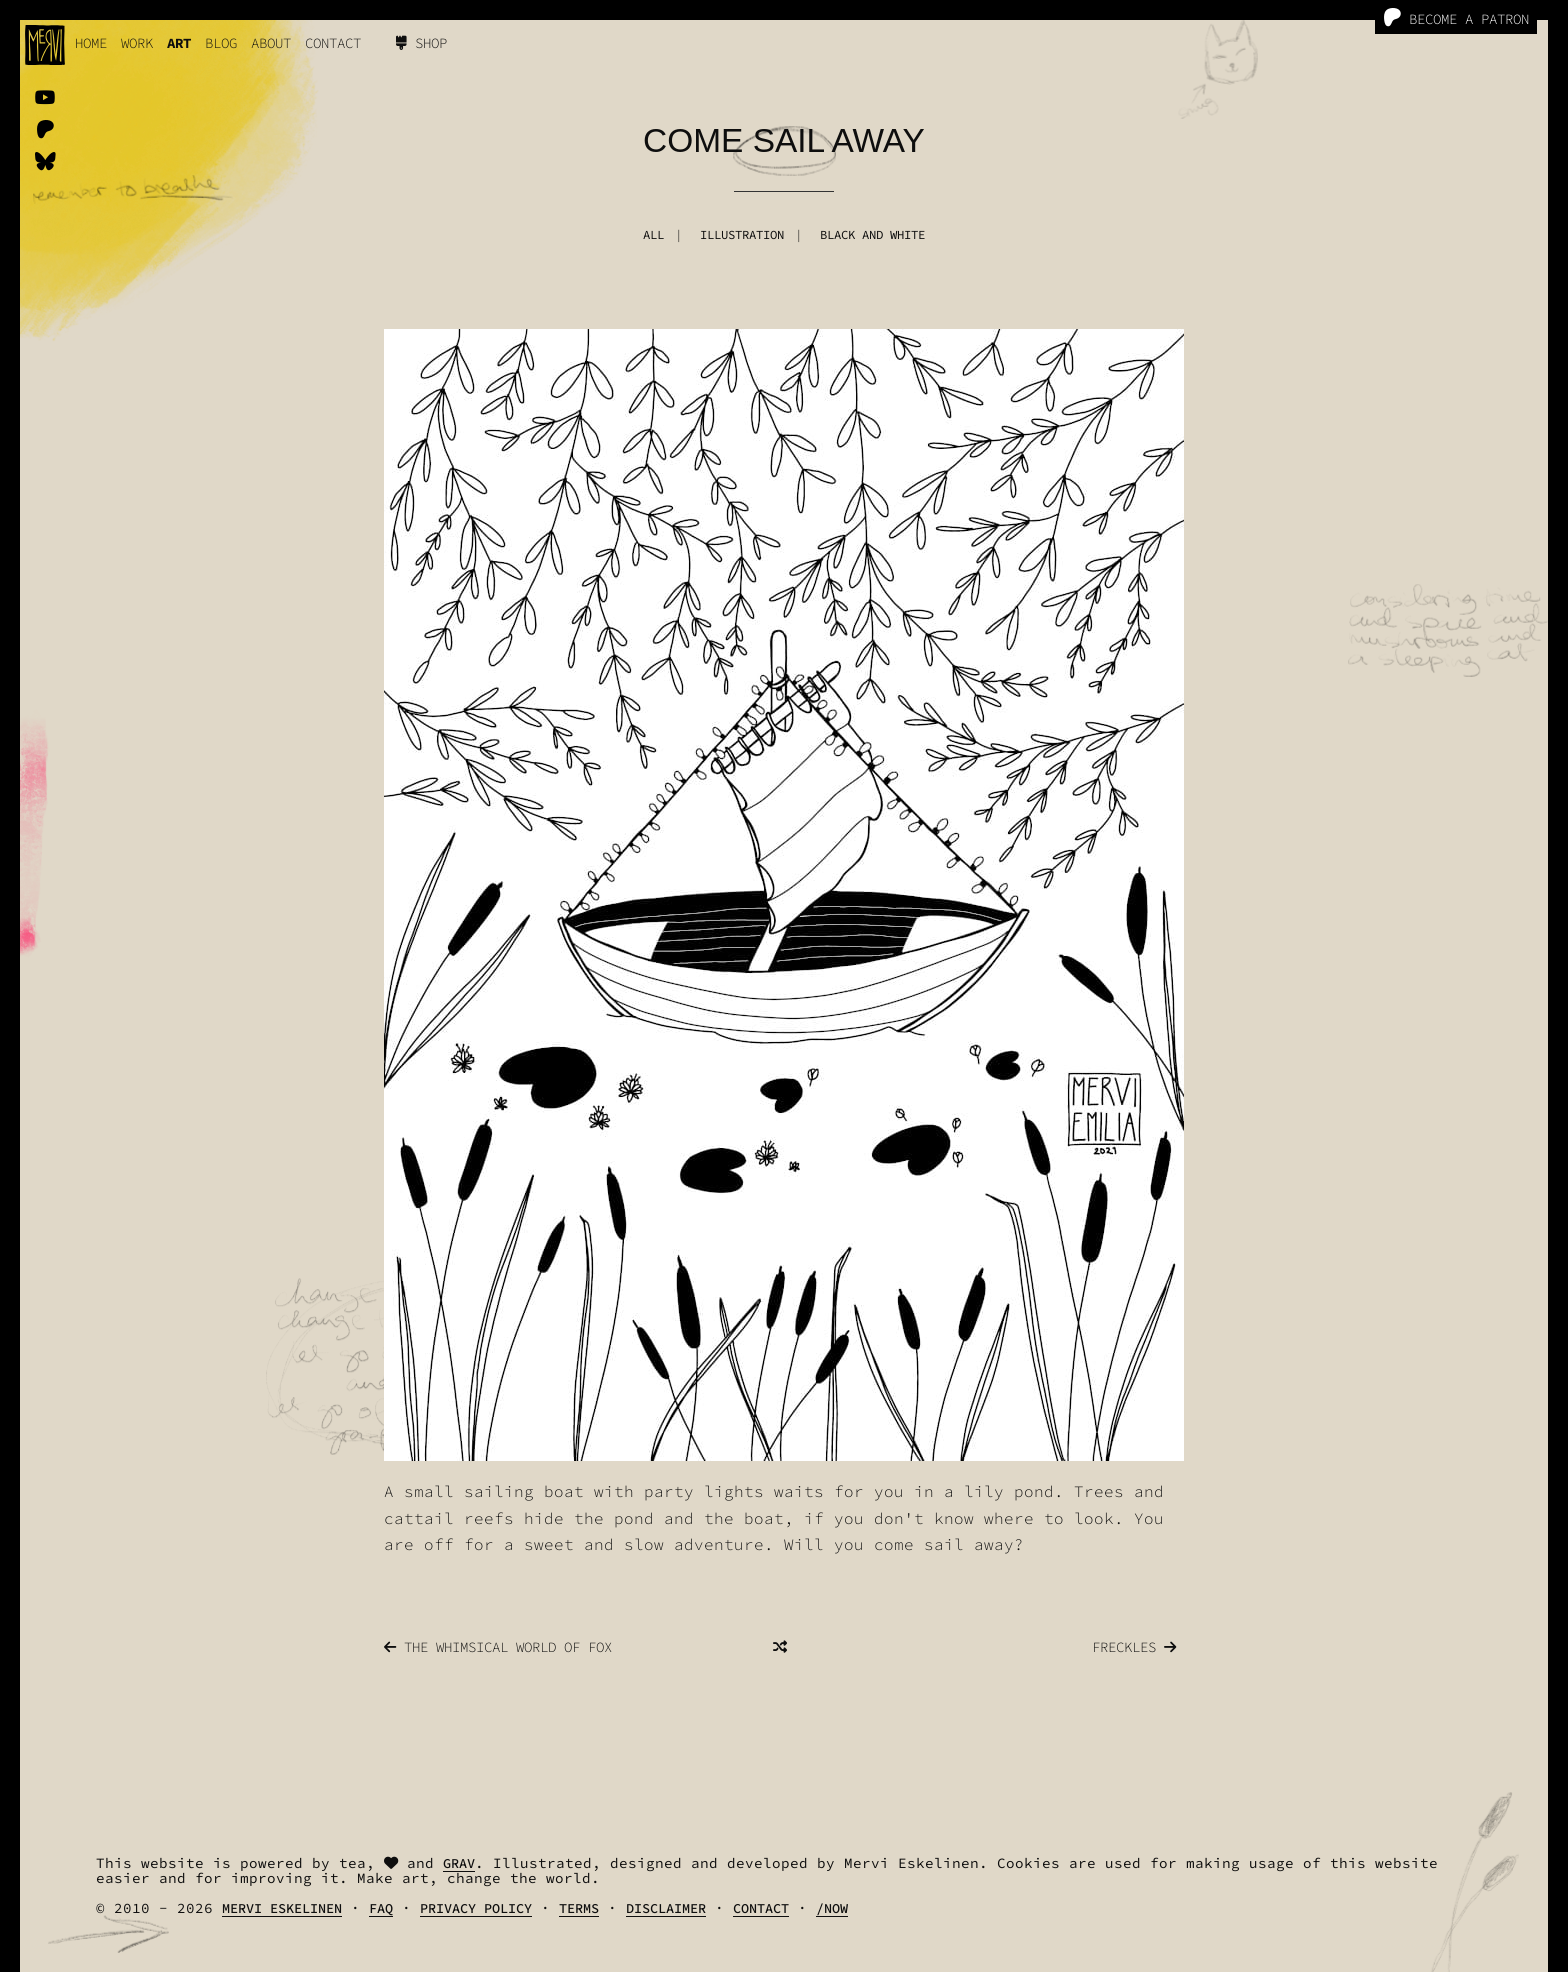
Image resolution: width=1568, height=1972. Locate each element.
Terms (579, 1908)
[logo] (45, 45)
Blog (221, 43)
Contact (333, 43)
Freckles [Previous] (1134, 1647)
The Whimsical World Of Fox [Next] (498, 1647)
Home (91, 43)
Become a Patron (1456, 18)
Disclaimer (666, 1908)
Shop (421, 43)
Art (179, 43)
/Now (832, 1908)
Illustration (742, 234)
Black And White (872, 234)
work (137, 43)
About (271, 43)
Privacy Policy (476, 1908)
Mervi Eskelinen (282, 1908)
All (653, 234)
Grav (459, 1863)
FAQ (381, 1908)
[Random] (780, 1647)
